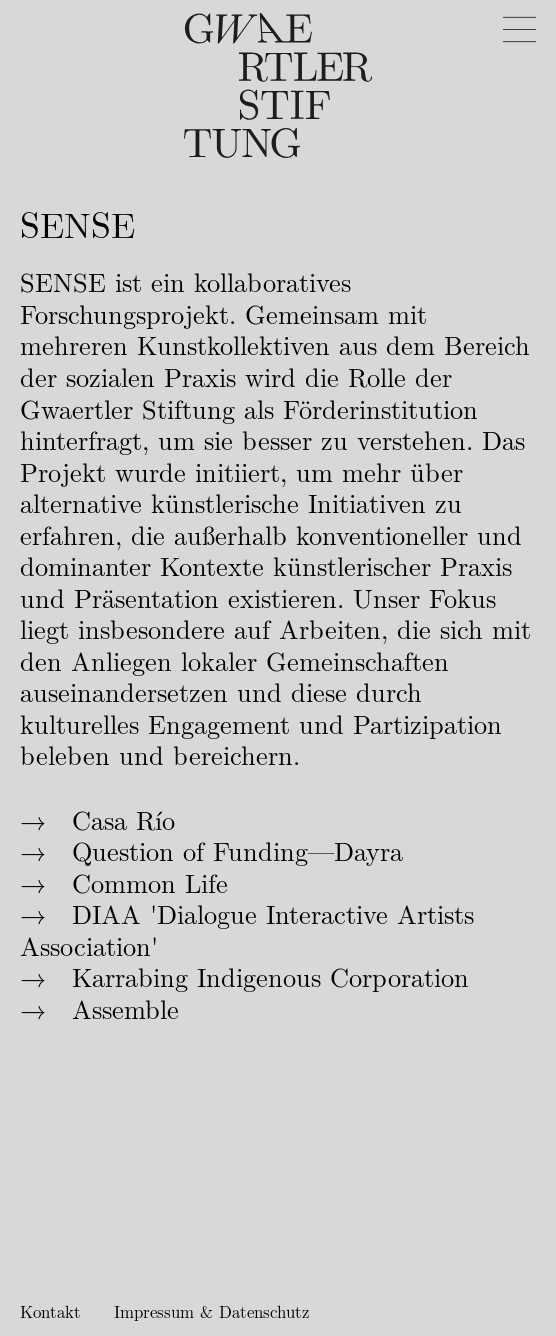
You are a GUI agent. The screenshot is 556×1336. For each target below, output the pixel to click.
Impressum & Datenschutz (211, 1312)
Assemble (125, 1011)
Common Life (150, 885)
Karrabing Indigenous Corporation (270, 979)
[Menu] (519, 29)
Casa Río (123, 822)
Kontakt (50, 1312)
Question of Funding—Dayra (237, 853)
